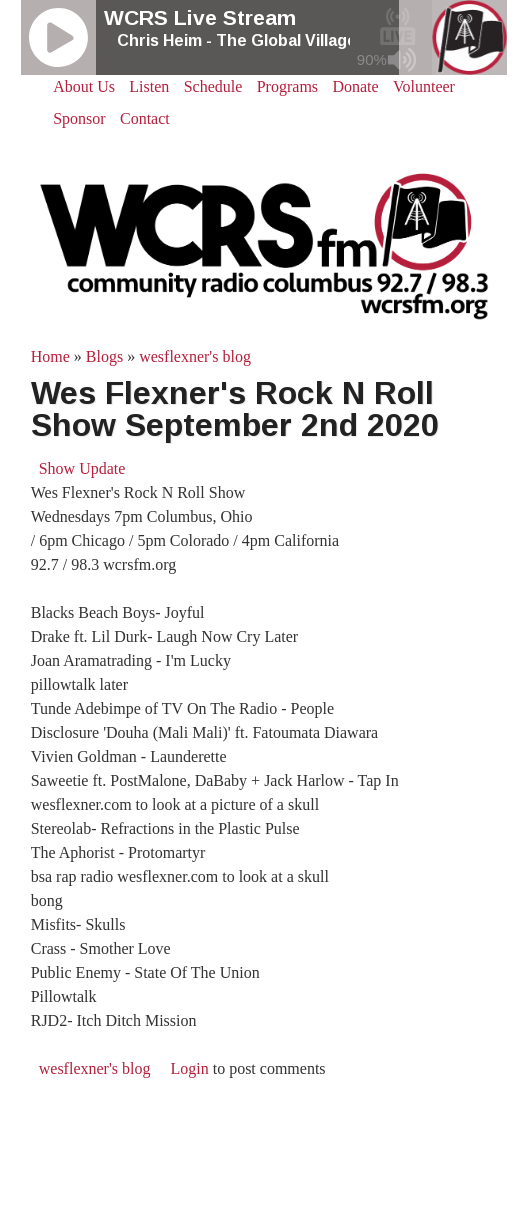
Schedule (213, 86)
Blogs (104, 356)
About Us (84, 86)
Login (189, 1068)
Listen (149, 86)
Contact (145, 118)
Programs (287, 86)
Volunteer (424, 86)
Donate (355, 86)
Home (50, 356)
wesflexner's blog (195, 356)
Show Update (82, 468)
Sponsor (79, 118)
